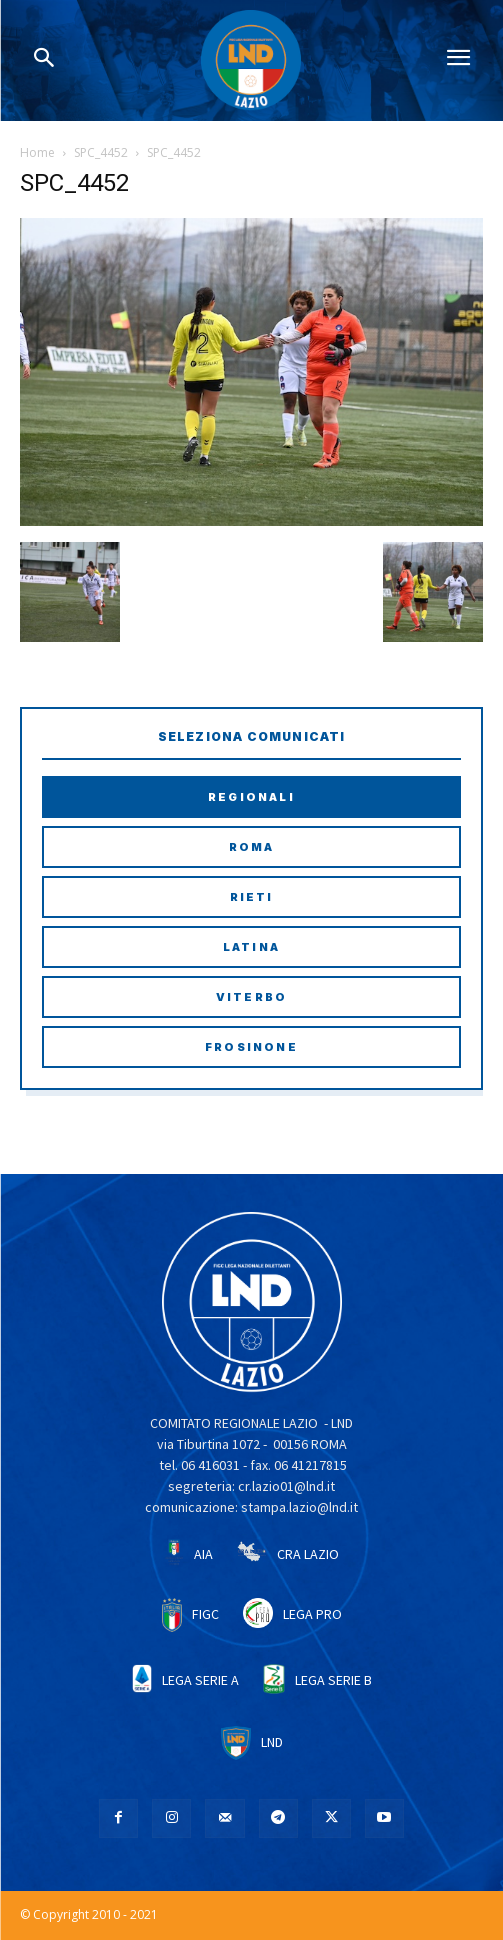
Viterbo (251, 997)
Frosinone (251, 1047)
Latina (251, 947)
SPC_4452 (101, 152)
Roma (252, 847)
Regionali (251, 797)
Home (37, 152)
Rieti (252, 897)
